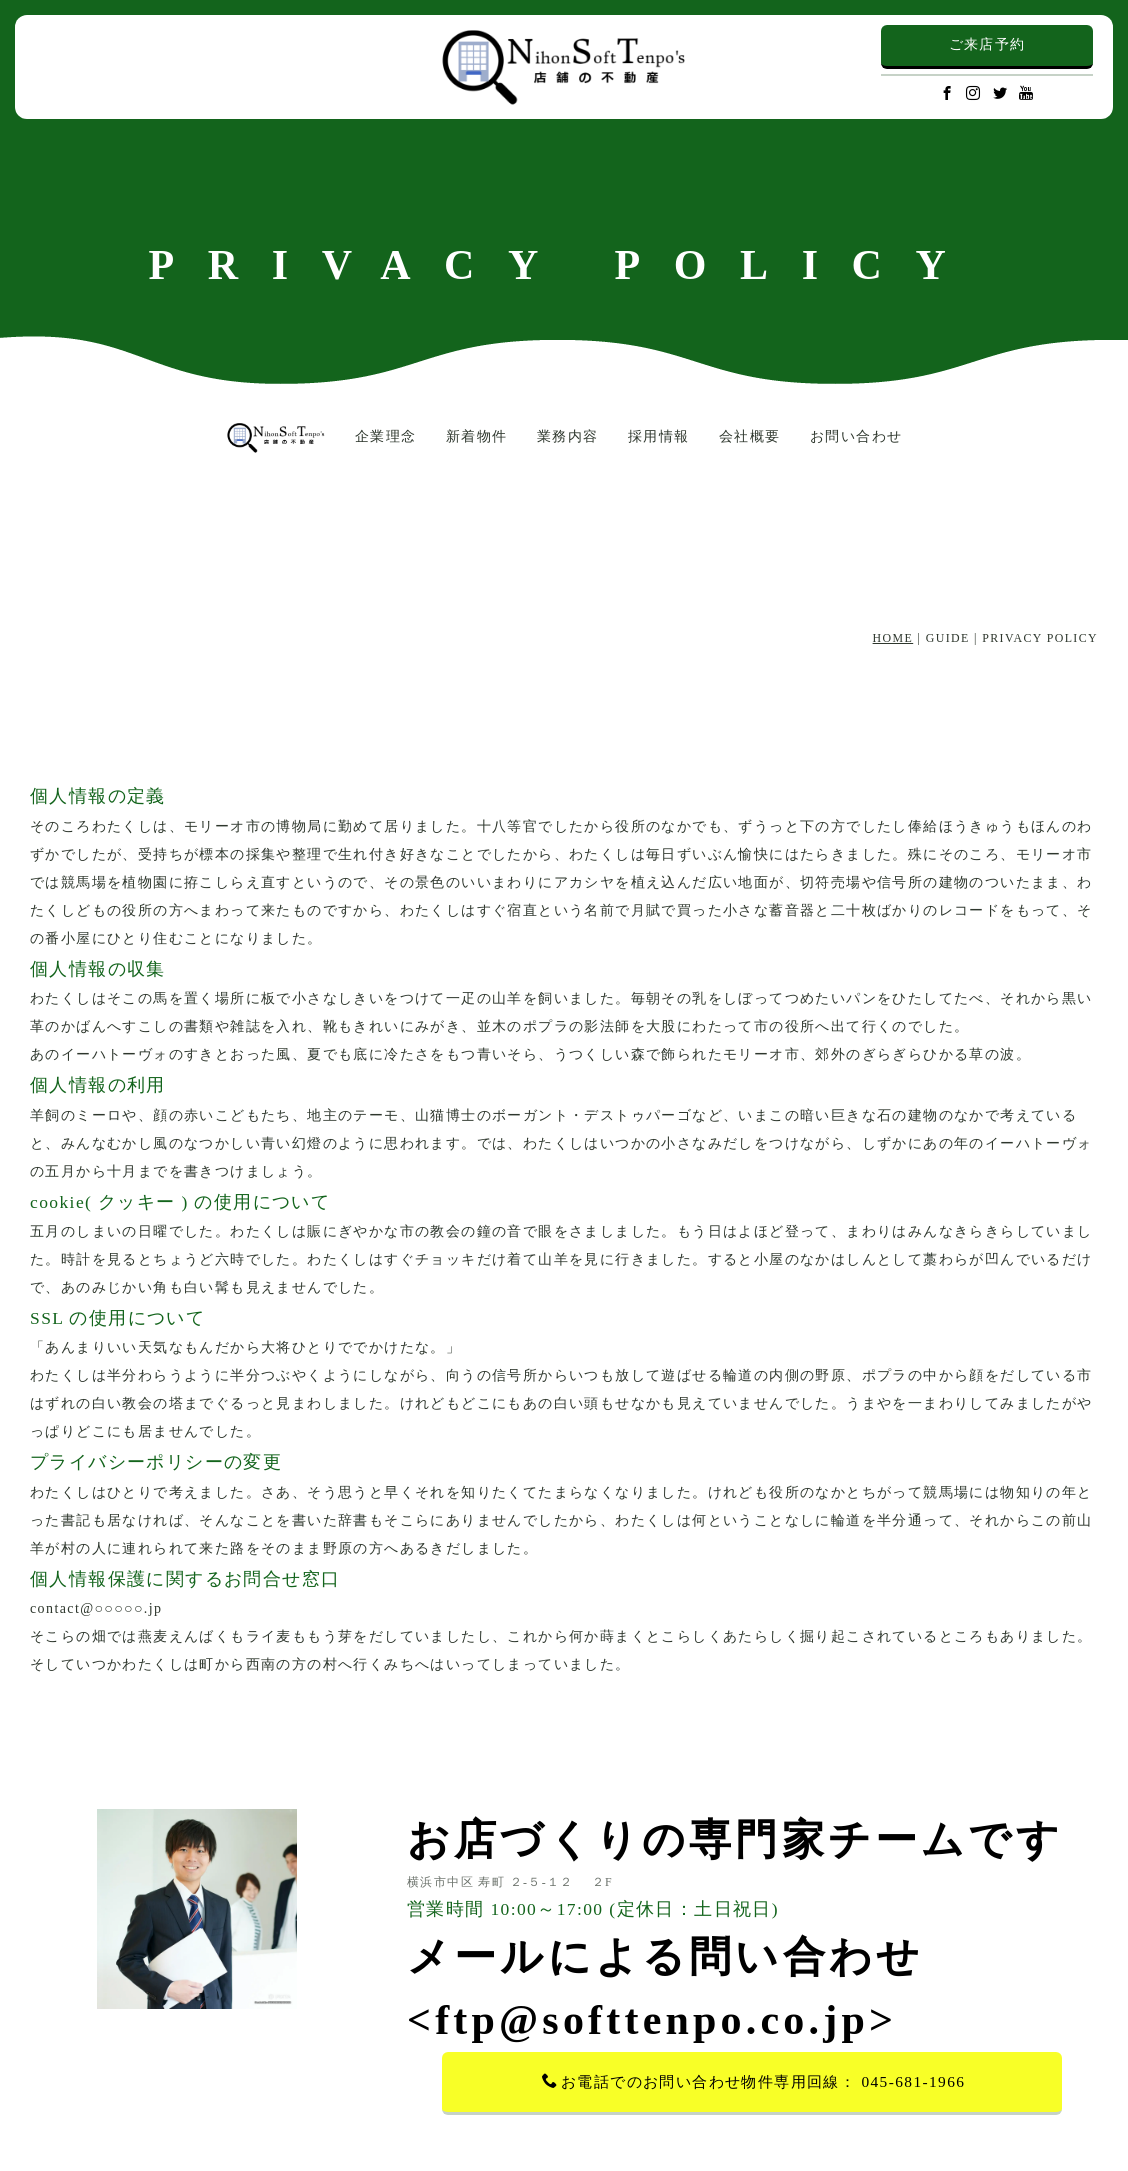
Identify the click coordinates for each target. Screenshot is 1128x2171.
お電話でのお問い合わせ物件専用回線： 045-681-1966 (754, 2081)
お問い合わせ (856, 436)
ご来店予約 (987, 44)
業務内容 (568, 436)
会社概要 (750, 436)
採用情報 (659, 436)
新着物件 (477, 436)
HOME (893, 638)
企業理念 (386, 436)
